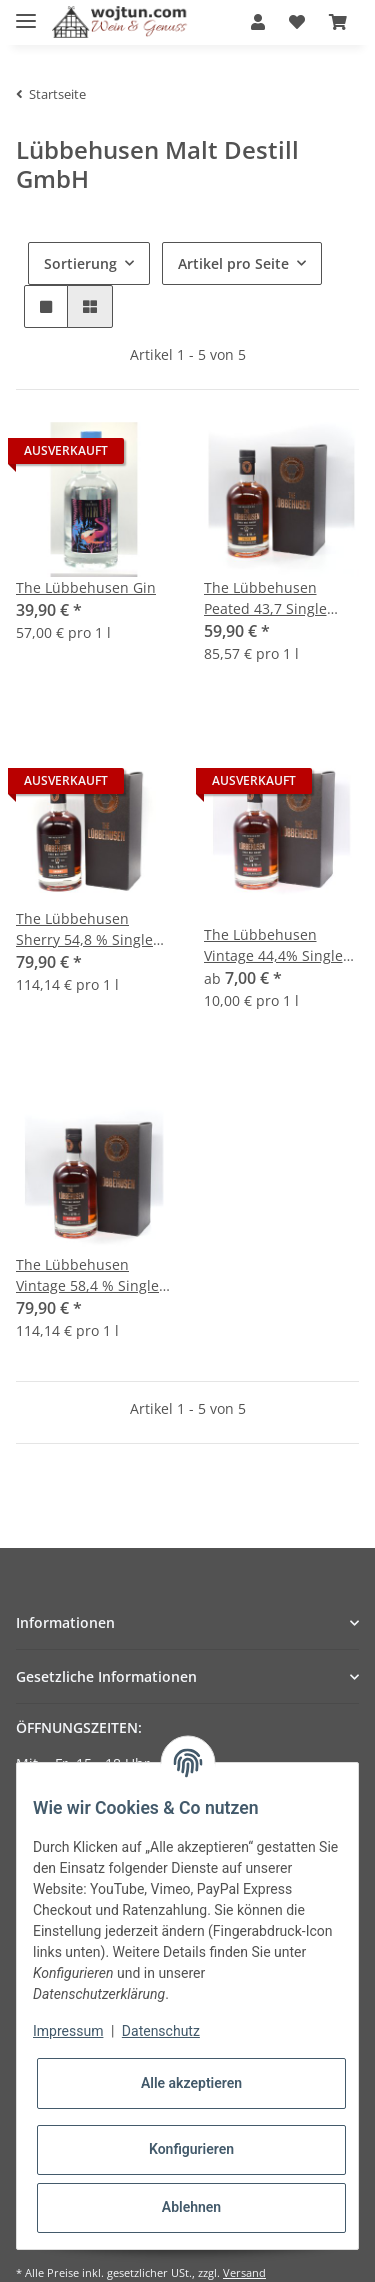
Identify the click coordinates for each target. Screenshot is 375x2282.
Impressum (68, 2031)
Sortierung (80, 263)
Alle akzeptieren (191, 2083)
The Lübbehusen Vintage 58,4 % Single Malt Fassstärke (87, 1275)
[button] (258, 22)
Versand (244, 2272)
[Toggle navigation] (26, 12)
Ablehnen (191, 2207)
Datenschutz (161, 2031)
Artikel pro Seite (233, 263)
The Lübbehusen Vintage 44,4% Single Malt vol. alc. (273, 945)
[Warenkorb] (338, 22)
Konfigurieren (191, 2149)
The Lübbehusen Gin (86, 587)
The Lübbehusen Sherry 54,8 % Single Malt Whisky (84, 929)
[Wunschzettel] (297, 22)
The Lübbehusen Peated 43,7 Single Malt (265, 598)
